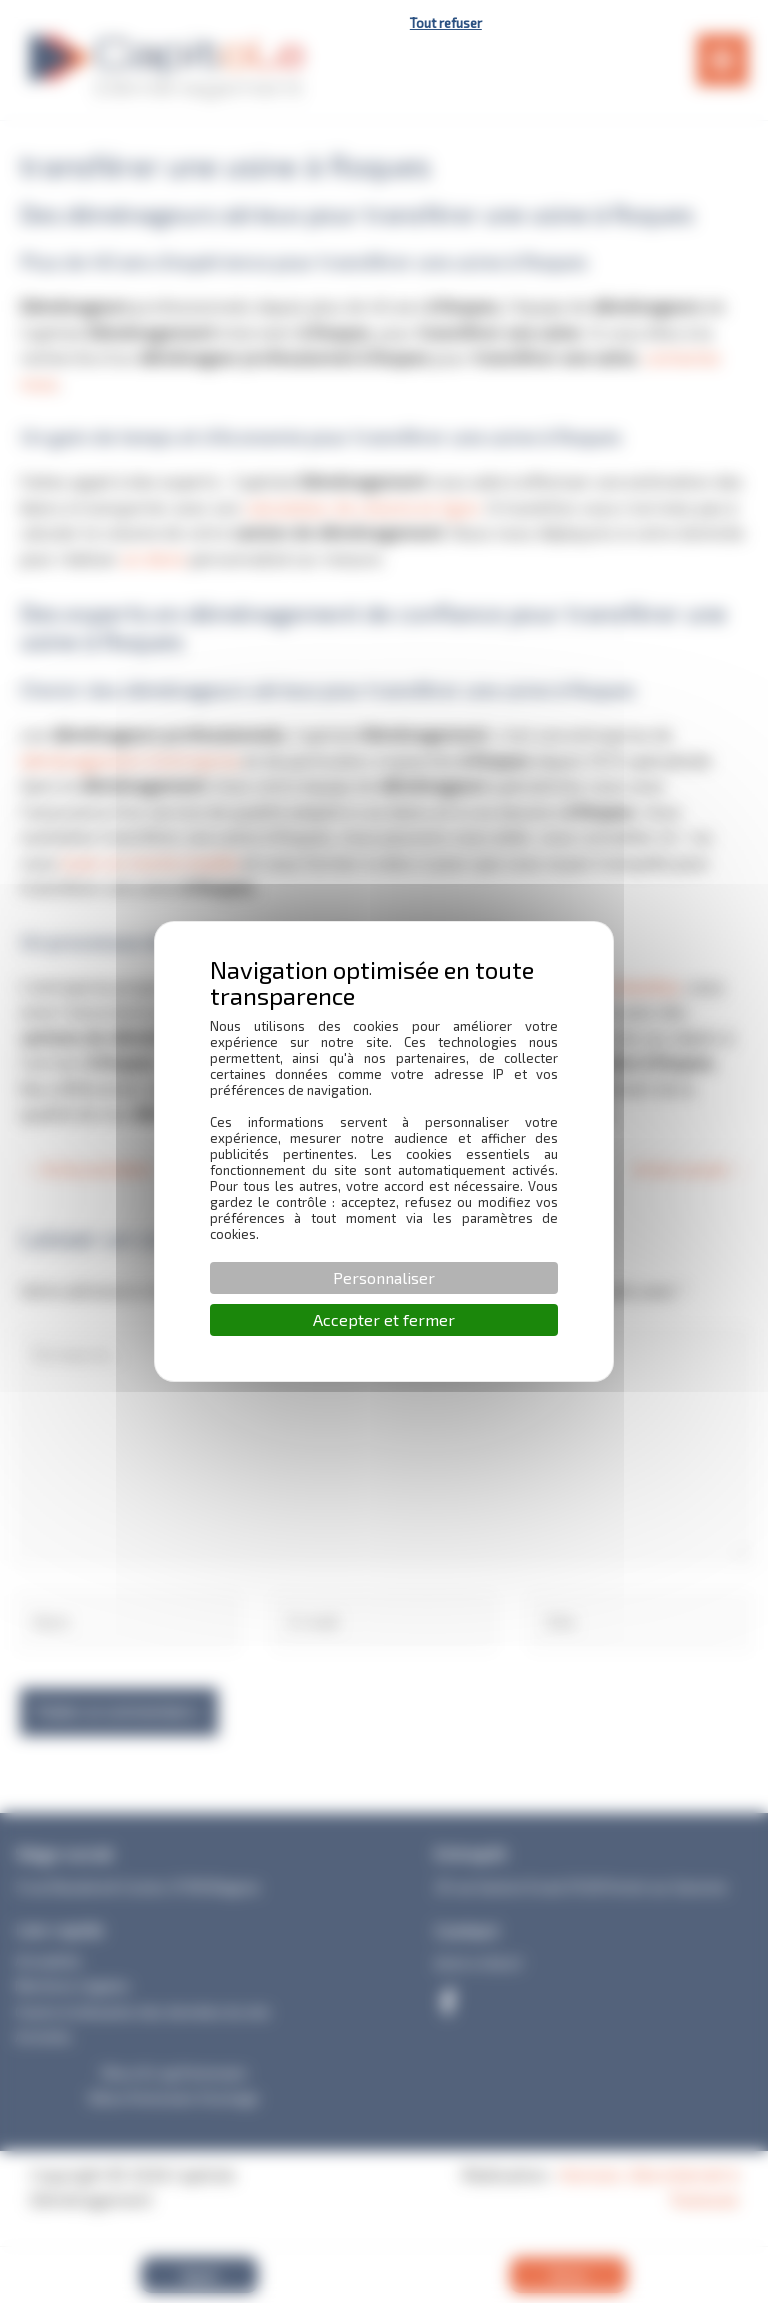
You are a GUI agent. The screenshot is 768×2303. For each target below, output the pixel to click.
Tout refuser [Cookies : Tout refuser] (446, 23)
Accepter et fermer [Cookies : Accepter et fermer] (384, 1319)
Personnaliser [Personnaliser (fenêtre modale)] (384, 1277)
